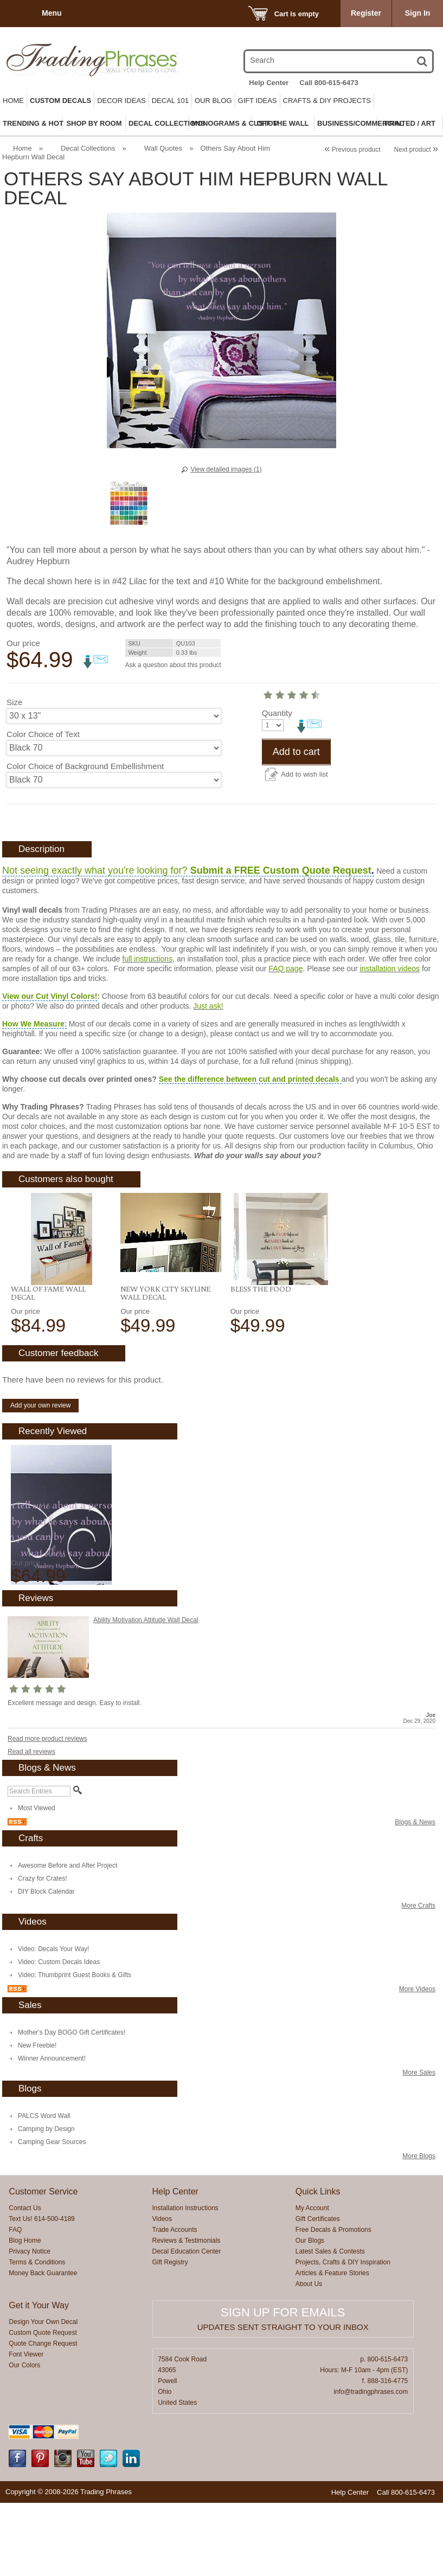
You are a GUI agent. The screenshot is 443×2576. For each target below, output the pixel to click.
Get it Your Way (39, 2378)
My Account (312, 2281)
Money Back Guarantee (43, 2346)
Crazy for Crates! (42, 1951)
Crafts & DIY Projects (327, 100)
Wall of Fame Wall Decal (48, 1366)
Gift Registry (170, 2335)
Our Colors (24, 2438)
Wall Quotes (163, 148)
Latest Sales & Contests (330, 2324)
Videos (162, 2292)
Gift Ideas (257, 100)
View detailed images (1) (225, 469)
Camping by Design (46, 2202)
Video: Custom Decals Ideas (59, 2035)
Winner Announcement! (52, 2131)
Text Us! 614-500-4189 (41, 2292)
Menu (52, 13)
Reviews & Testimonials (186, 2313)
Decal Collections (88, 148)
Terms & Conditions (37, 2335)
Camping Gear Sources (52, 2215)
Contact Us (25, 2281)
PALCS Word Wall (44, 2189)
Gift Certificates (318, 2292)
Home (13, 100)
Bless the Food (260, 1362)
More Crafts (418, 1979)
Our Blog (213, 100)
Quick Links (318, 2264)
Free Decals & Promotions (333, 2303)
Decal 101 (170, 100)
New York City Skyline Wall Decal (165, 1366)
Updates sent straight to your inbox (283, 2400)
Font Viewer (26, 2427)
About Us (309, 2357)
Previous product (352, 149)
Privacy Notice (29, 2324)
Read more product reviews (47, 1812)
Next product (416, 149)
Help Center (268, 83)
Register (366, 13)
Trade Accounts (174, 2303)
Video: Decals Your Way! (53, 2022)
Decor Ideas (121, 100)
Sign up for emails (283, 2385)
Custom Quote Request (42, 2406)
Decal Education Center (186, 2324)
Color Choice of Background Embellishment (85, 766)
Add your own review (40, 1478)
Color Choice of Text (43, 734)
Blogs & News (415, 1895)
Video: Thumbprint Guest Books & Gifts (74, 2048)
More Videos (417, 2062)
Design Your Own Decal (43, 2395)
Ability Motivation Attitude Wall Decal (145, 1693)
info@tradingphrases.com (370, 2465)
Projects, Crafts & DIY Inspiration (343, 2335)
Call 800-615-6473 (328, 83)
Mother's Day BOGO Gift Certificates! (71, 2105)
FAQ (15, 2303)
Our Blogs (310, 2313)
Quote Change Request (43, 2416)
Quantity (22, 798)
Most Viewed (36, 1881)
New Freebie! (37, 2118)
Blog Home (25, 2313)
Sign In (418, 13)
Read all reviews (31, 1825)
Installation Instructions (185, 2281)
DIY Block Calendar (46, 1964)
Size (14, 702)
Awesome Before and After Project (67, 1938)
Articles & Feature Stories (332, 2346)
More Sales (418, 2145)
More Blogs (418, 2229)
